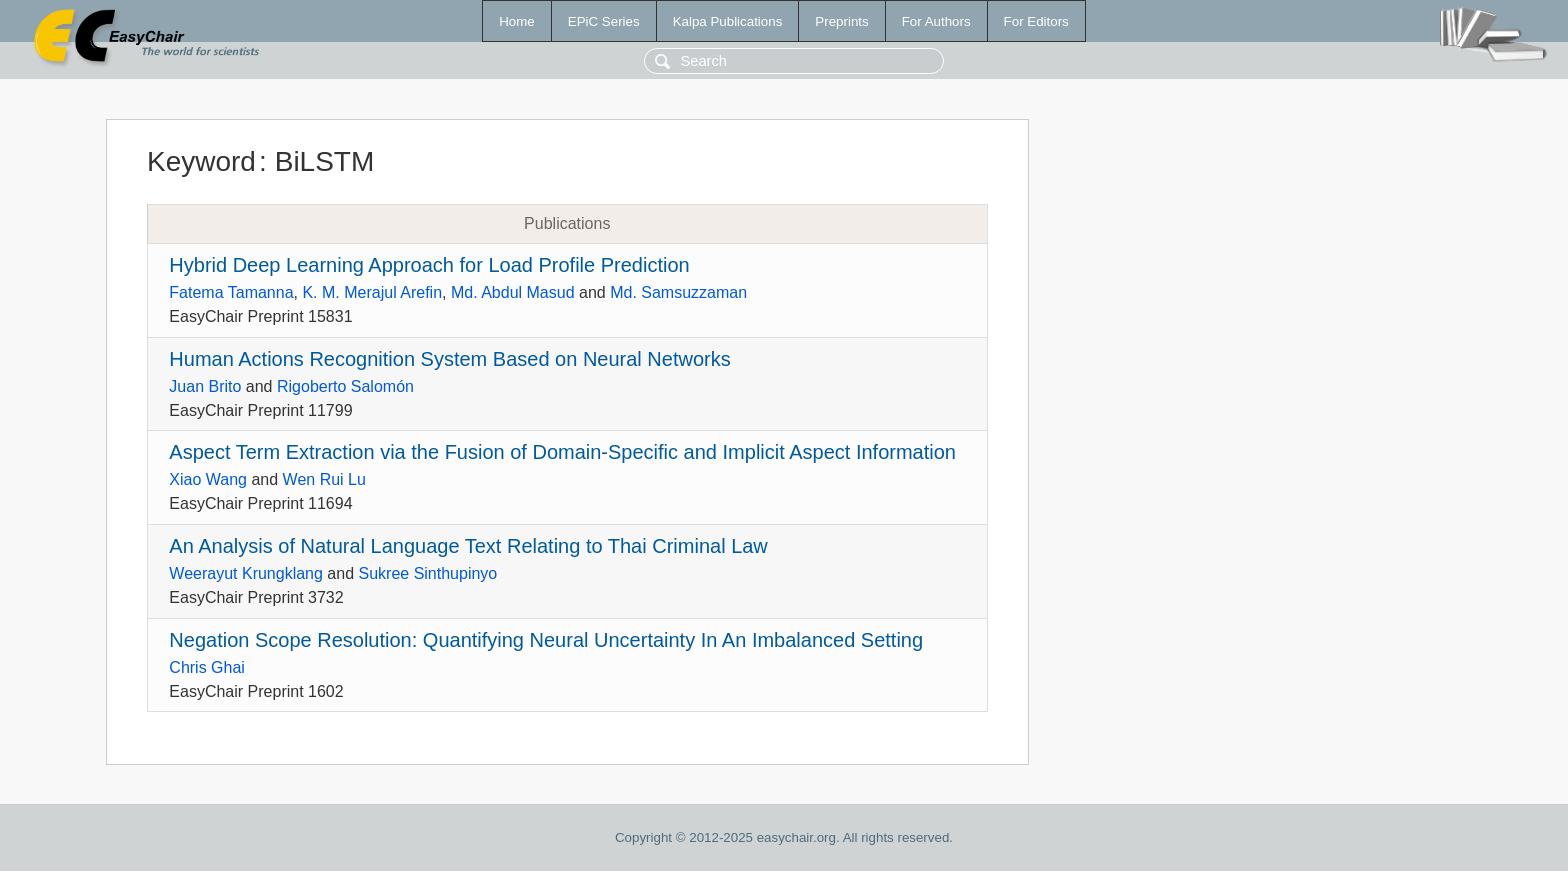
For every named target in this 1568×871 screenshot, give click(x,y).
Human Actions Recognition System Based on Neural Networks (449, 359)
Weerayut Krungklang (246, 573)
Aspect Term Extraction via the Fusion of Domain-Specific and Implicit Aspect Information (562, 452)
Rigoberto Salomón (345, 386)
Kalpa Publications (728, 21)
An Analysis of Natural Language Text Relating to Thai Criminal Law (468, 546)
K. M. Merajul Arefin (372, 292)
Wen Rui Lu (324, 479)
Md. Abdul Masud (513, 292)
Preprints (841, 21)
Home (517, 21)
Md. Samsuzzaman (678, 292)
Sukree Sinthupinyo (428, 573)
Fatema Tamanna (231, 292)
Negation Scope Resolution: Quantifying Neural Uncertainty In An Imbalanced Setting (546, 640)
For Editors (1036, 21)
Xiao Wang (208, 479)
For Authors (936, 21)
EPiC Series (604, 21)
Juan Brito (205, 386)
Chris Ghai (207, 667)
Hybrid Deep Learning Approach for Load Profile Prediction (429, 265)
